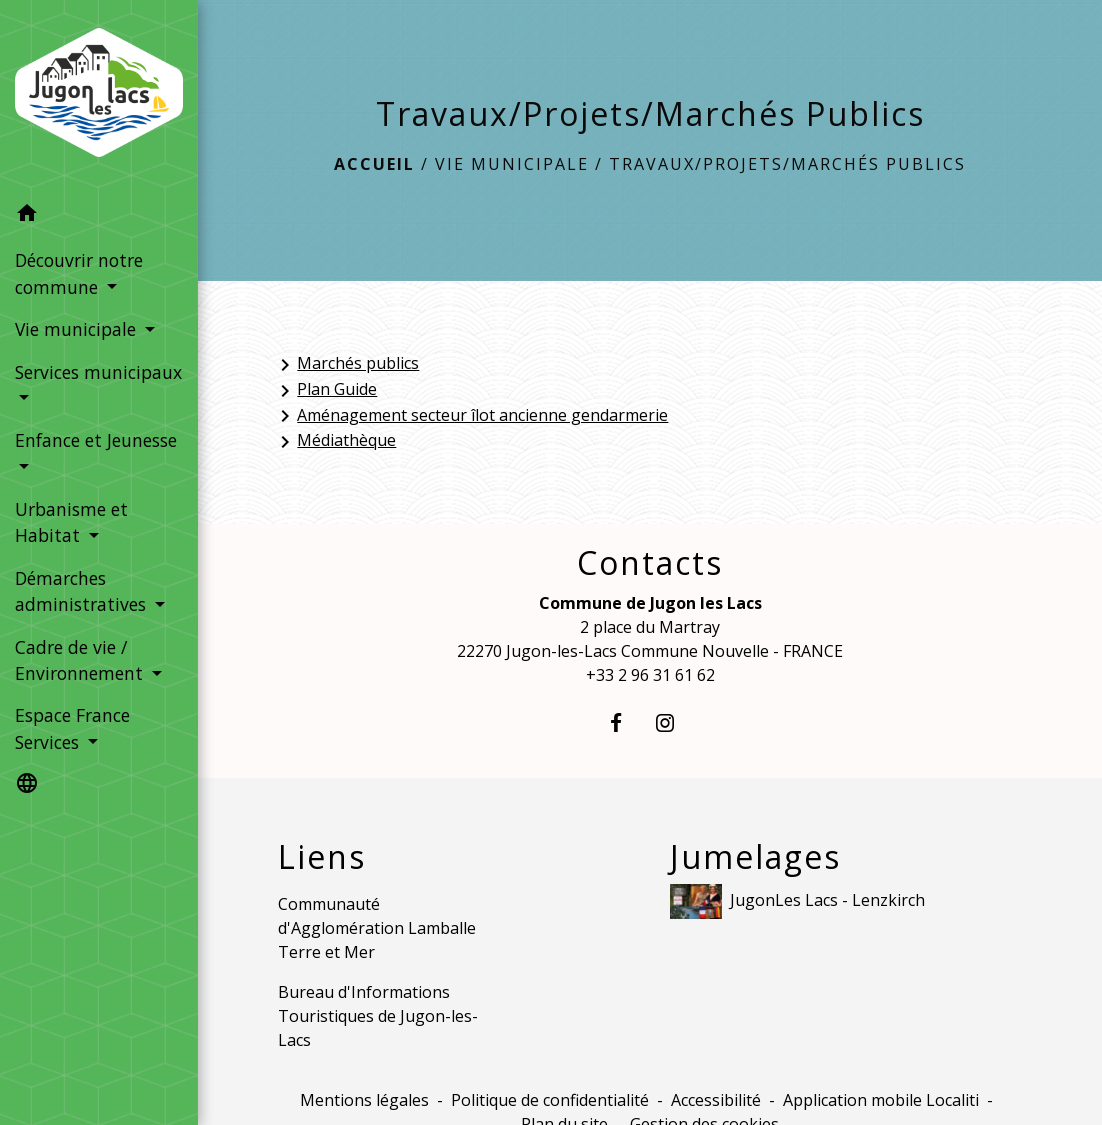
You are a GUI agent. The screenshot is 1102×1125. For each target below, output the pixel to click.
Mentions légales (364, 1100)
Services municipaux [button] (98, 372)
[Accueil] (99, 97)
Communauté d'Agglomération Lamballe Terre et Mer (377, 928)
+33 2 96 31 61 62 (650, 675)
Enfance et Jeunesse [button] (96, 440)
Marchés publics (346, 364)
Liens (322, 857)
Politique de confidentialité (550, 1100)
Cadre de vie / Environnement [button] (81, 660)
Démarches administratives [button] (83, 591)
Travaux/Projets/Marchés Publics (787, 164)
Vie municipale (512, 164)
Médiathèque (334, 441)
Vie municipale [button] (78, 329)
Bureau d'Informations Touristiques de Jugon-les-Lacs (378, 1016)
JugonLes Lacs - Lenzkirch (797, 901)
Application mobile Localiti (881, 1100)
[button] (99, 216)
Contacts (650, 563)
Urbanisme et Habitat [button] (71, 522)
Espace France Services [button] (72, 728)
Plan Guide (325, 390)
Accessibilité (716, 1100)
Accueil (374, 164)
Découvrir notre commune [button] (79, 273)
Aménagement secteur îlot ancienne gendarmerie (470, 416)
